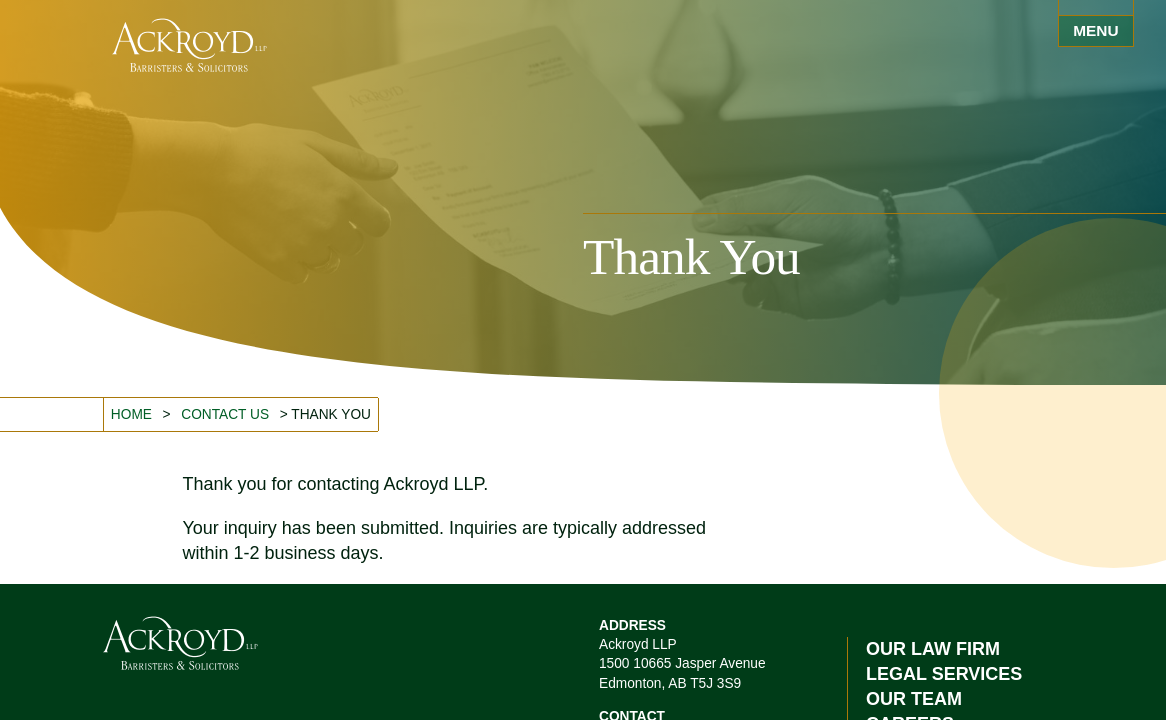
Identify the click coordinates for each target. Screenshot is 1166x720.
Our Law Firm (933, 649)
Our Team (914, 699)
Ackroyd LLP (189, 45)
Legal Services (944, 674)
